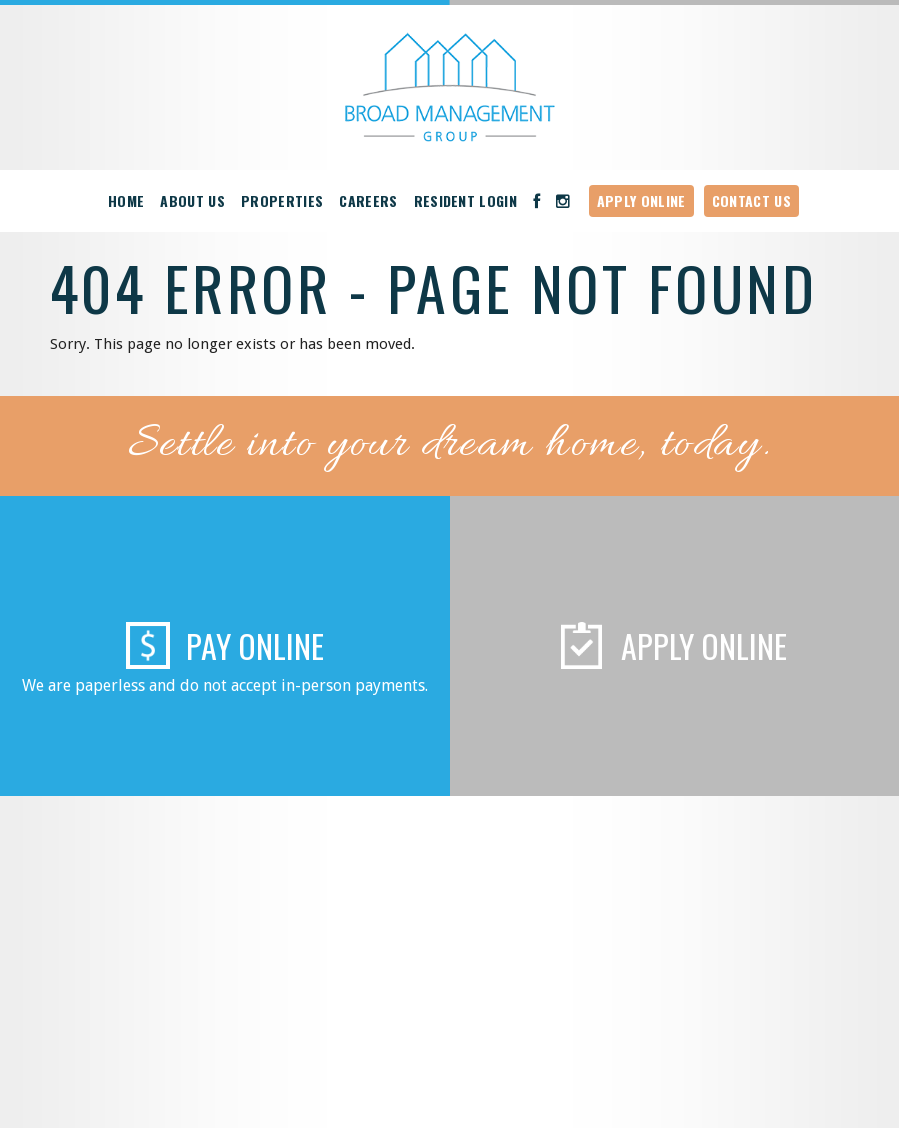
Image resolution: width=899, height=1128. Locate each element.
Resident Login (466, 200)
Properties (282, 200)
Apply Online (641, 200)
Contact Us (751, 200)
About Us (192, 200)
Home (126, 200)
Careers (368, 200)
